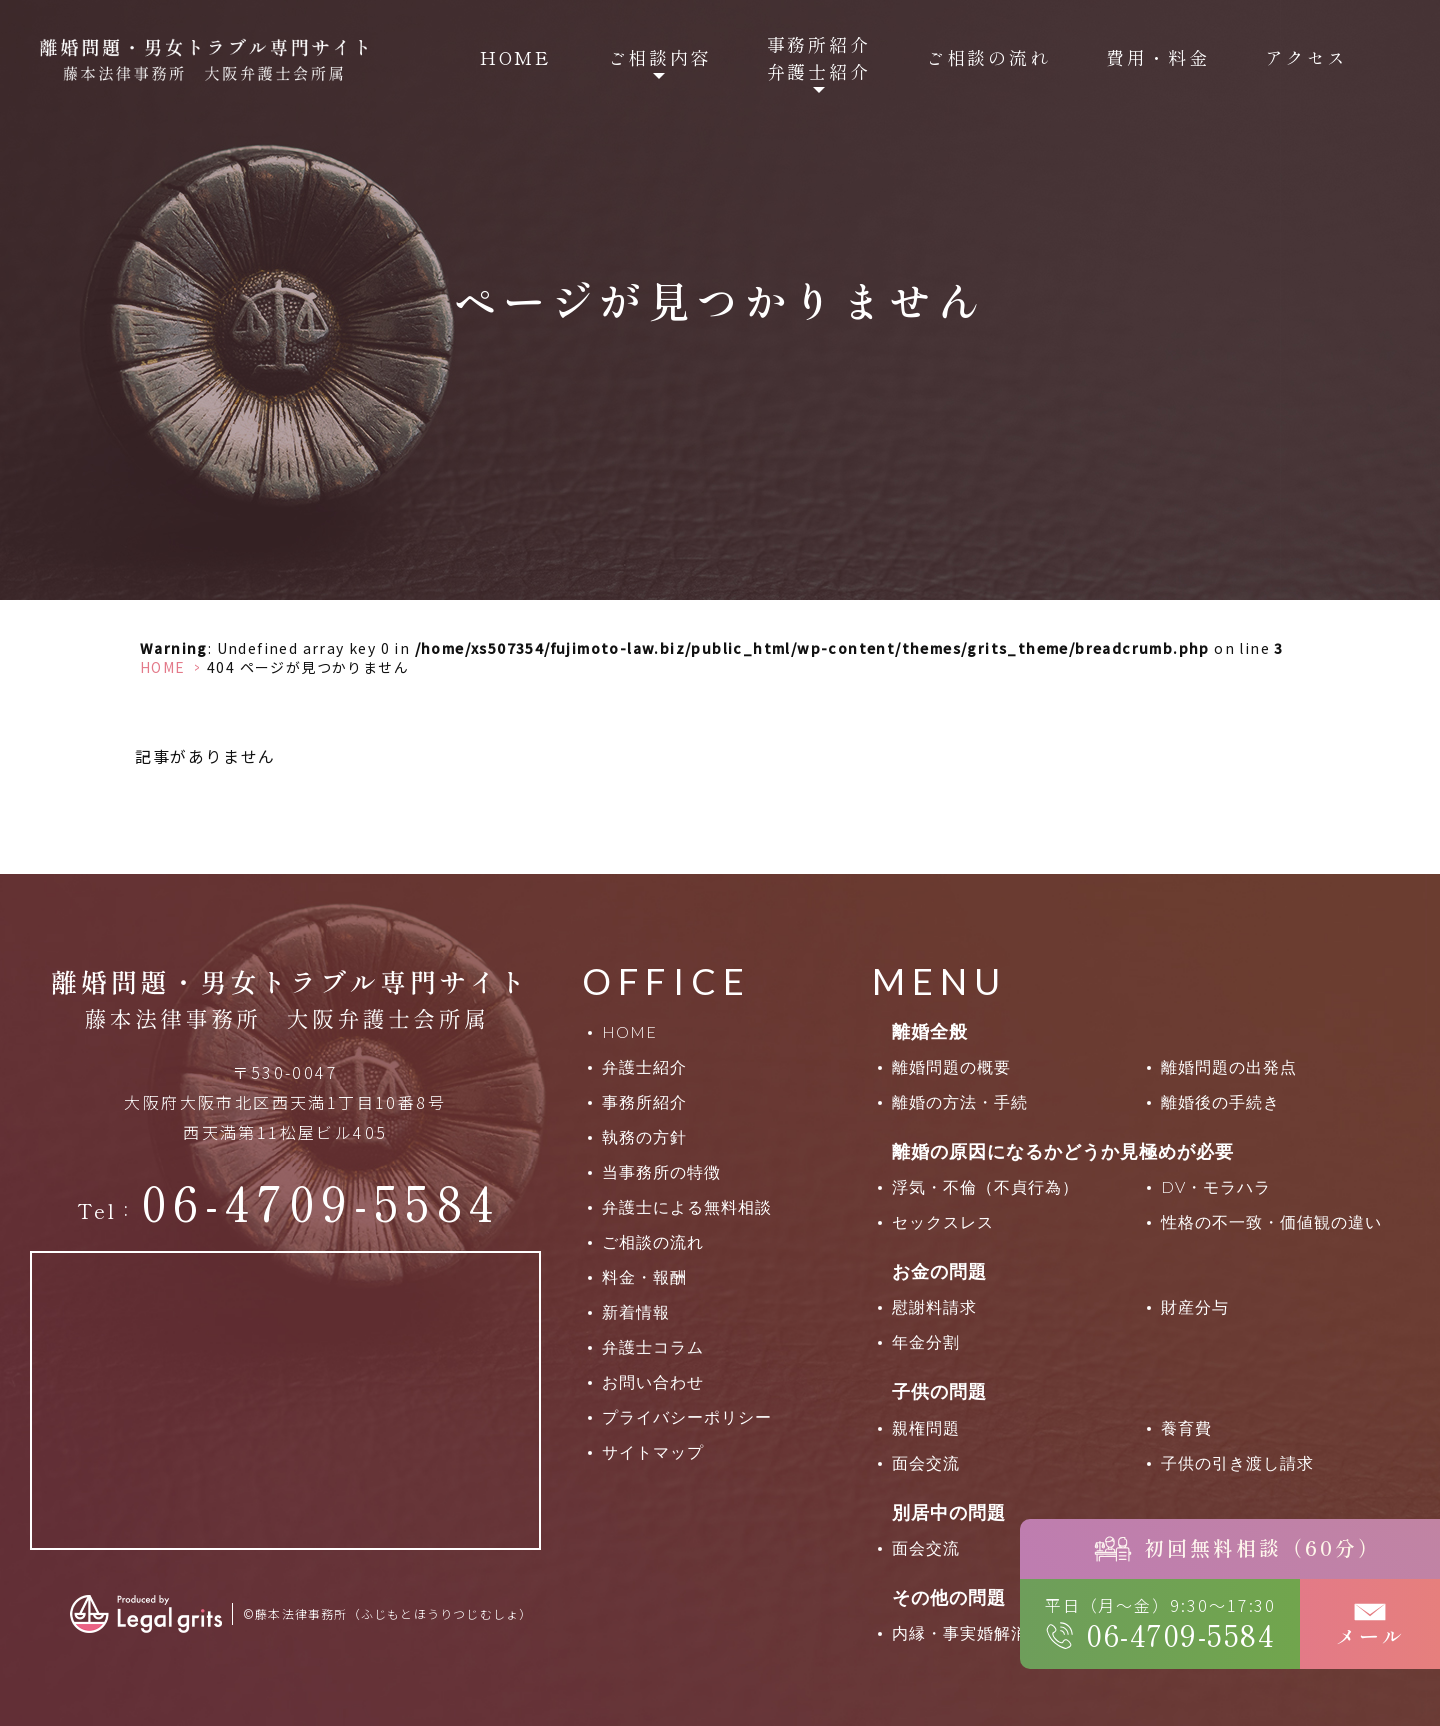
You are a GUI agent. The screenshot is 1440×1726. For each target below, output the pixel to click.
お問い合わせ (653, 1381)
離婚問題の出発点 (1229, 1066)
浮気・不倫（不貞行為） (985, 1186)
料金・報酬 (644, 1276)
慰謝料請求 (934, 1306)
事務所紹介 (644, 1101)
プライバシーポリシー (687, 1416)
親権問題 (926, 1427)
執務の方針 (644, 1136)
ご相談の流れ (988, 57)
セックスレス (943, 1221)
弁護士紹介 (644, 1066)
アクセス (1306, 57)
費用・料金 (1158, 57)
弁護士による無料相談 (687, 1206)
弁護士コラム (653, 1346)
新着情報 (636, 1311)
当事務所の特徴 (661, 1171)
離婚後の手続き (1220, 1101)
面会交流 (926, 1462)
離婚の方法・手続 (960, 1101)
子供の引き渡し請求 (1237, 1462)
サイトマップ (653, 1451)
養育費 (1186, 1427)
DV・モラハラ (1216, 1186)
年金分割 (926, 1341)
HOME (516, 57)
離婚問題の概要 (951, 1066)
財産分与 (1195, 1306)
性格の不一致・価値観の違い (1271, 1221)
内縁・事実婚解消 (960, 1632)
